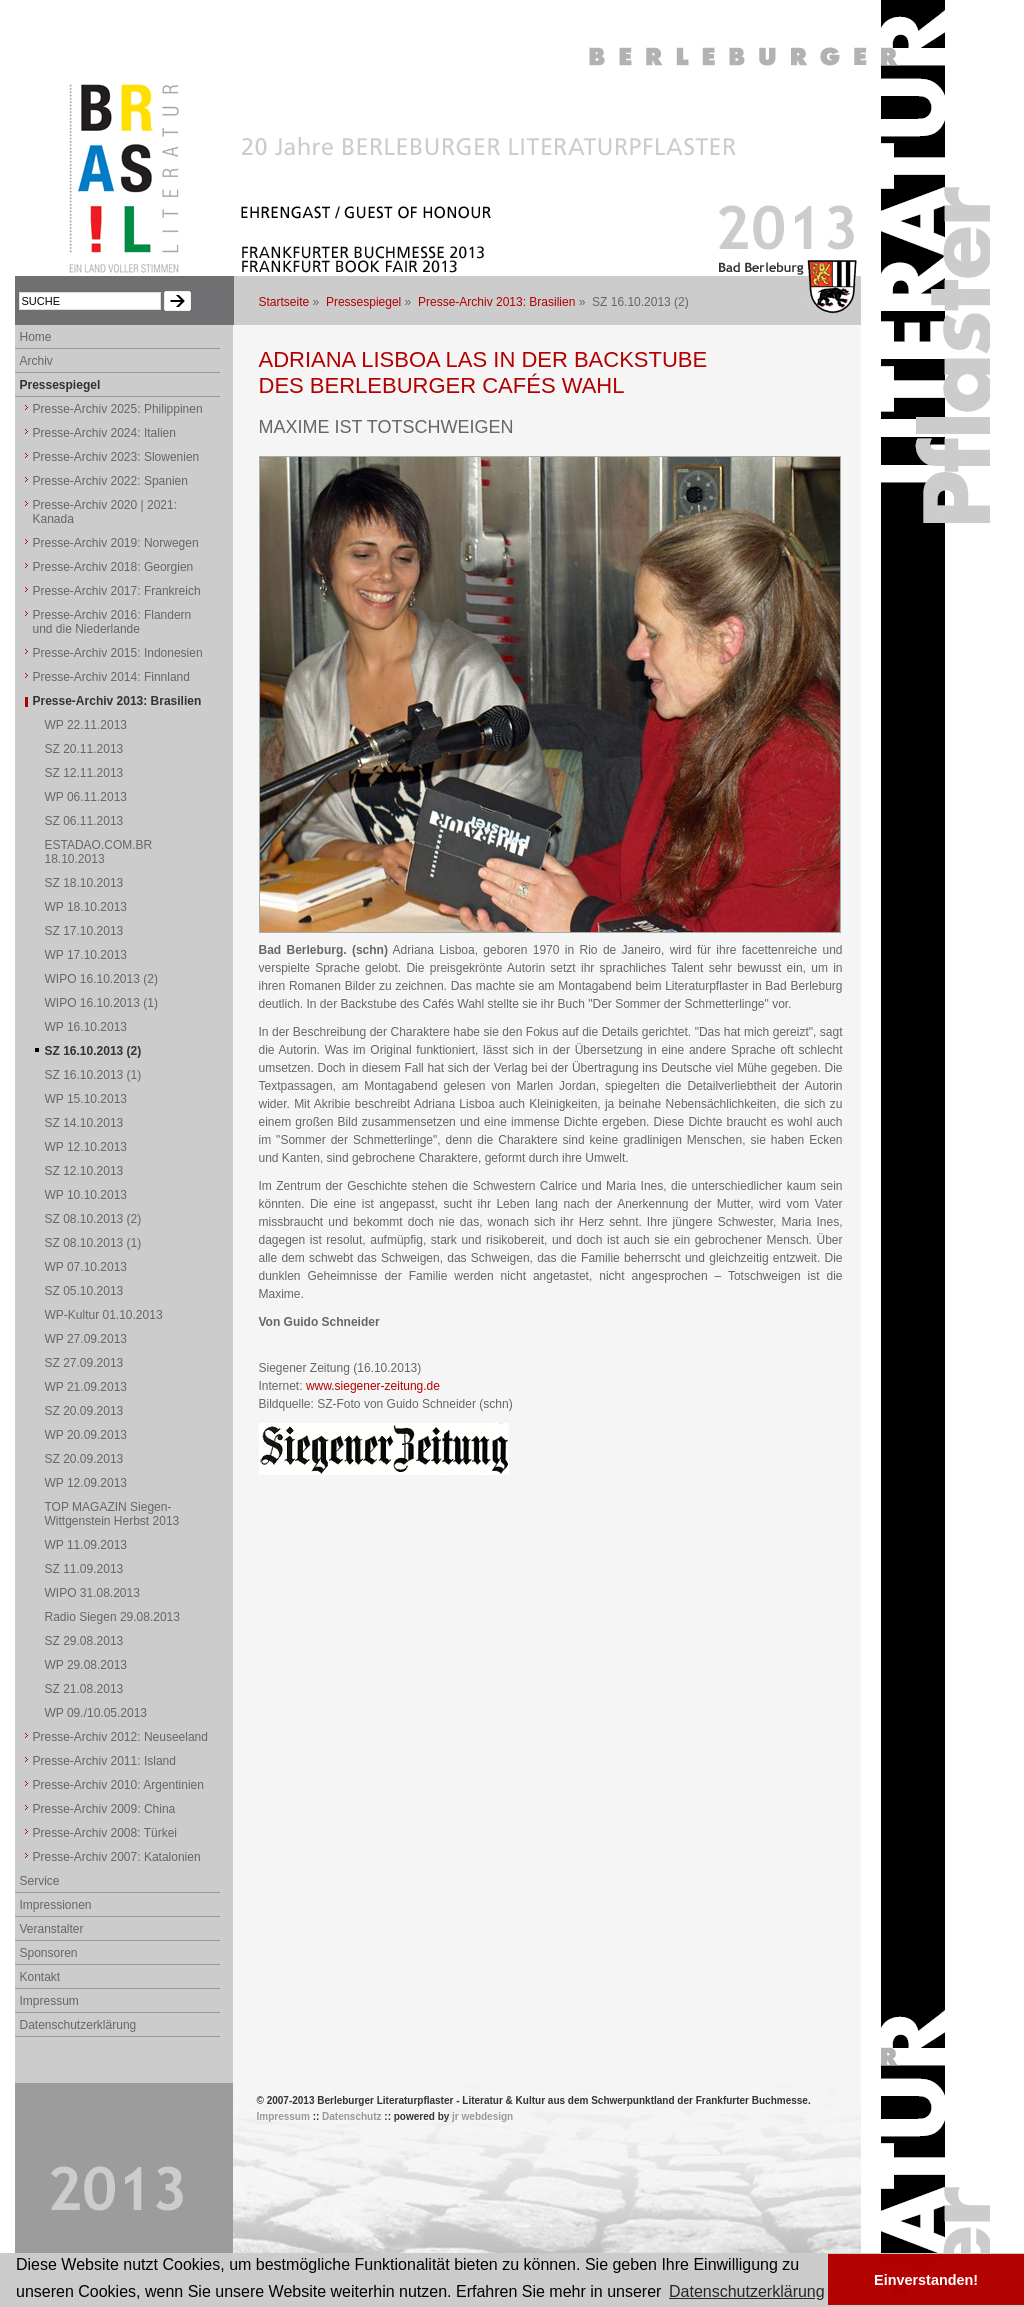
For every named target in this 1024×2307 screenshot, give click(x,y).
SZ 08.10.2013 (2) (93, 1219)
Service (40, 1881)
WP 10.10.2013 (86, 1195)
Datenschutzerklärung (78, 2025)
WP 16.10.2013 (86, 1027)
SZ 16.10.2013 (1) (93, 1075)
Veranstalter (52, 1929)
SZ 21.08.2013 (84, 1689)
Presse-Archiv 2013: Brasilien (496, 302)
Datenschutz (351, 2116)
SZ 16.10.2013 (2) (93, 1051)
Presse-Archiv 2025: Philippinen (118, 409)
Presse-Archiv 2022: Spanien (110, 481)
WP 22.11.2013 (86, 725)
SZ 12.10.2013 (84, 1171)
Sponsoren (49, 1953)
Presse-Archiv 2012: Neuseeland (120, 1737)
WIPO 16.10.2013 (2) (101, 979)
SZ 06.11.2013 (84, 821)
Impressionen (56, 1905)
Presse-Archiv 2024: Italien (104, 433)
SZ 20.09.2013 (84, 1411)
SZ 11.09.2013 (84, 1569)
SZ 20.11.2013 (84, 749)
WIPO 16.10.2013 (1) (101, 1003)
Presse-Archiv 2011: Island (104, 1761)
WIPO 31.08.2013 (92, 1593)
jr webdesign (482, 2116)
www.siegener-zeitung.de (373, 1386)
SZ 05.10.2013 (84, 1291)
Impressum (49, 2001)
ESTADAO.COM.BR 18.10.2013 (99, 852)
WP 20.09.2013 (86, 1435)
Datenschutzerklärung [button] (747, 2291)
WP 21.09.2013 (86, 1387)
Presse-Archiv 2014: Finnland (111, 677)
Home (36, 337)
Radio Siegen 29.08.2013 (112, 1617)
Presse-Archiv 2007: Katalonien (117, 1857)
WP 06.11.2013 (86, 797)
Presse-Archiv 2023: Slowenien (116, 457)
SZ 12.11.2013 (84, 773)
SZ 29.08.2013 (84, 1641)
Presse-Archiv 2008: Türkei (105, 1833)
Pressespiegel (363, 302)
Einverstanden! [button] (926, 2280)
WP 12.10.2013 (86, 1147)
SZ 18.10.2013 (84, 883)
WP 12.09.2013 (86, 1483)
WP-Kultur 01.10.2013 (104, 1315)
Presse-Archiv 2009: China (104, 1809)
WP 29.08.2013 (86, 1665)
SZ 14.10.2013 (84, 1123)
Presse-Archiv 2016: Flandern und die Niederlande (112, 622)
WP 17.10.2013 (86, 955)
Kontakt (40, 1977)
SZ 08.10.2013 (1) (93, 1243)
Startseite (284, 302)
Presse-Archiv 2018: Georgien (113, 567)
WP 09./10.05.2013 (96, 1713)
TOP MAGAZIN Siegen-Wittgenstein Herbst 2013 (112, 1514)
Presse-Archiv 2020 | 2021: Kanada (105, 512)
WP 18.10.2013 (86, 907)
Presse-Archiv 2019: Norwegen (116, 543)
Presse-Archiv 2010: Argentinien (118, 1785)
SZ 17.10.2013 (84, 931)
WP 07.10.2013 (86, 1267)
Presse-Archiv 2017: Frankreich (117, 591)
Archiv (36, 361)
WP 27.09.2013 (86, 1339)
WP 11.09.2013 (86, 1545)
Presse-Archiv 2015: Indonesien (118, 653)
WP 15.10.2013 (86, 1099)
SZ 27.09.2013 (84, 1363)
